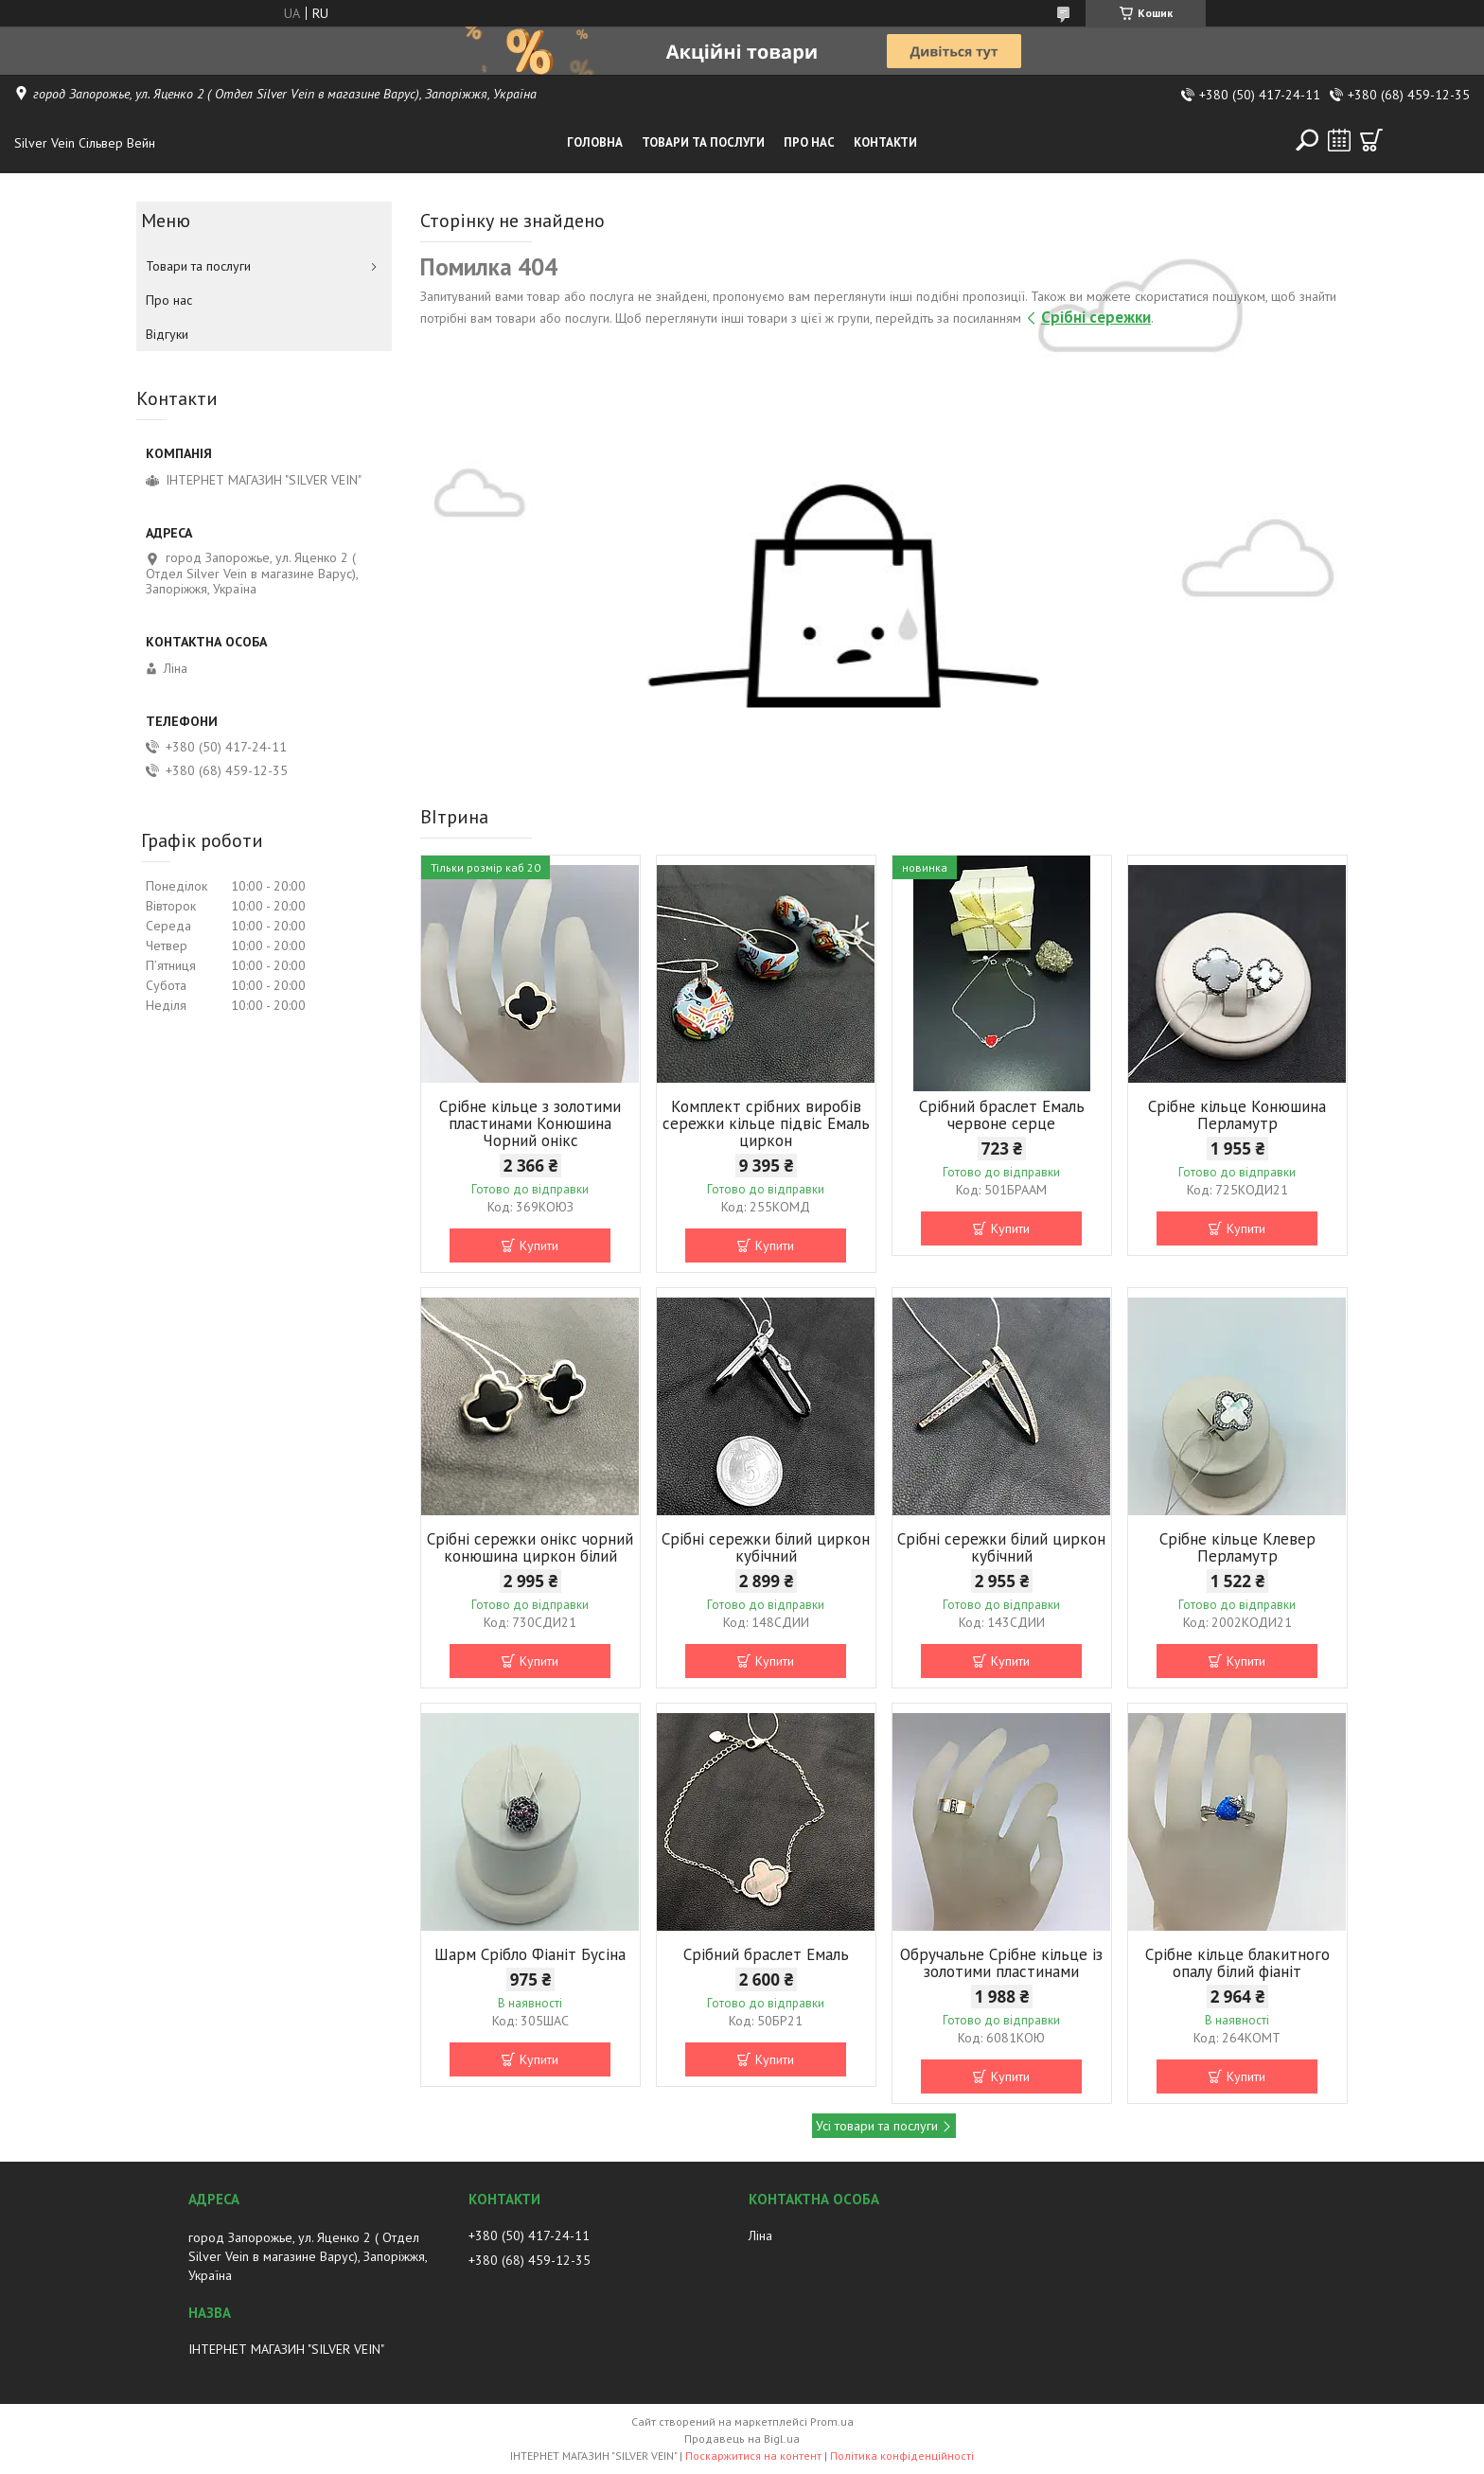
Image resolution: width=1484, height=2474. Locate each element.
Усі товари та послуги (877, 2125)
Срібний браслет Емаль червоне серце (1002, 1115)
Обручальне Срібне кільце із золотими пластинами (1001, 1963)
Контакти (885, 142)
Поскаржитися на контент (753, 2455)
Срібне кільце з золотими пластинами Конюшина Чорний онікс (530, 1123)
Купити (539, 1245)
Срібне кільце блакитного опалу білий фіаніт (1237, 1963)
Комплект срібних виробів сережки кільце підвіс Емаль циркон (766, 1123)
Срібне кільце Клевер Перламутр (1237, 1547)
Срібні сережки (1096, 317)
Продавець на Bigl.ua (742, 2438)
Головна (595, 142)
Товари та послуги (703, 142)
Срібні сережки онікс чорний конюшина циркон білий (530, 1547)
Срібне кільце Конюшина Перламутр (1237, 1115)
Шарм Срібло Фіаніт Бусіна (530, 1954)
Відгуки (167, 334)
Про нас (809, 142)
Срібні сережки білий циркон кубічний (766, 1547)
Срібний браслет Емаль (766, 1954)
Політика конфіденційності (902, 2455)
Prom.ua (832, 2421)
